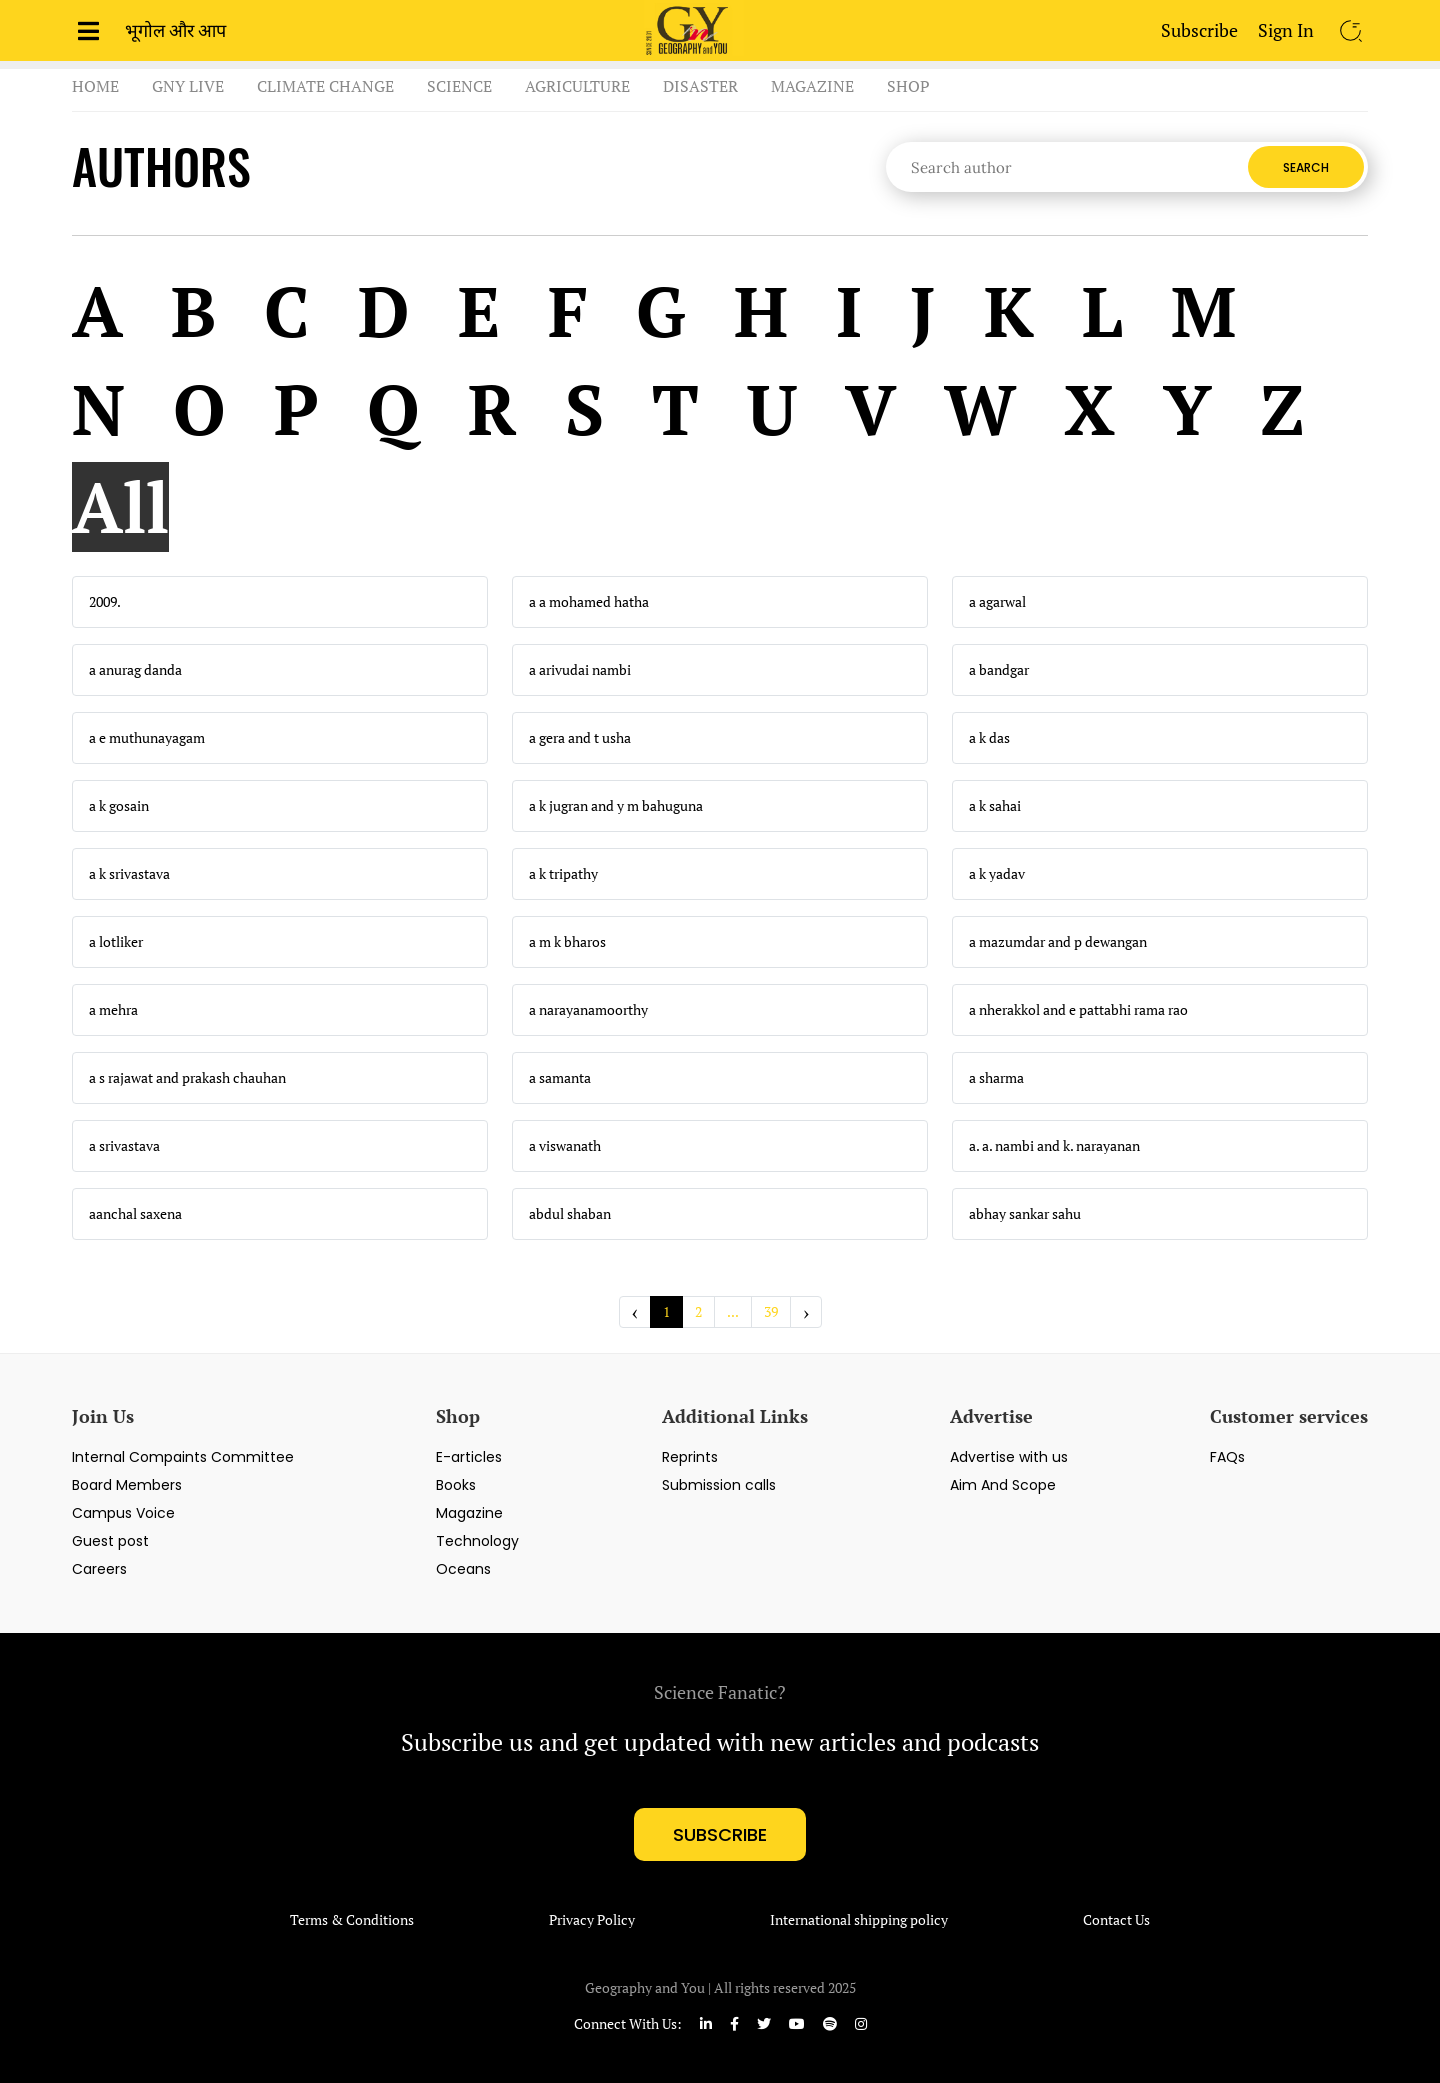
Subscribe (1199, 30)
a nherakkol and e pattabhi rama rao (1078, 1010)
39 (771, 1311)
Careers (99, 1569)
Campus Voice (123, 1513)
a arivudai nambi (580, 670)
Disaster (700, 86)
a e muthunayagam (147, 738)
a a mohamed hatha (589, 602)
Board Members (127, 1485)
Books (456, 1485)
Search (1306, 167)
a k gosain (119, 806)
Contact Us (1116, 1920)
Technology (477, 1541)
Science (459, 86)
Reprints (690, 1457)
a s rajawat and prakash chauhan (187, 1078)
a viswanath (565, 1146)
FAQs (1227, 1457)
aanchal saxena (135, 1214)
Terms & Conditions (352, 1920)
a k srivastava (129, 874)
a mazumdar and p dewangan (1058, 942)
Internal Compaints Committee (183, 1457)
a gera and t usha (580, 738)
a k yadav (997, 874)
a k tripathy (563, 874)
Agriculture (577, 86)
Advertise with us (1009, 1457)
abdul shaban (570, 1214)
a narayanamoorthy (588, 1010)
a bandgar (999, 670)
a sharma (996, 1078)
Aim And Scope (1003, 1485)
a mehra (113, 1010)
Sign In (1286, 30)
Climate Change (325, 86)
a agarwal (997, 602)
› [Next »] (806, 1311)
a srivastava (124, 1146)
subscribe (720, 1834)
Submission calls (719, 1485)
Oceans (463, 1569)
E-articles (469, 1457)
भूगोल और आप (175, 30)
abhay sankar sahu (1025, 1214)
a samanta (560, 1078)
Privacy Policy (592, 1920)
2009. (105, 602)
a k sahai (995, 806)
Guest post (110, 1541)
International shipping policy (859, 1920)
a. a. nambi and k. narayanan (1054, 1146)
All (120, 507)
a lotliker (116, 942)
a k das (989, 738)
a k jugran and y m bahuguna (616, 806)
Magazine (812, 86)
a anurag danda (135, 670)
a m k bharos (567, 942)
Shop (908, 86)
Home (95, 86)
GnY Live (188, 86)
